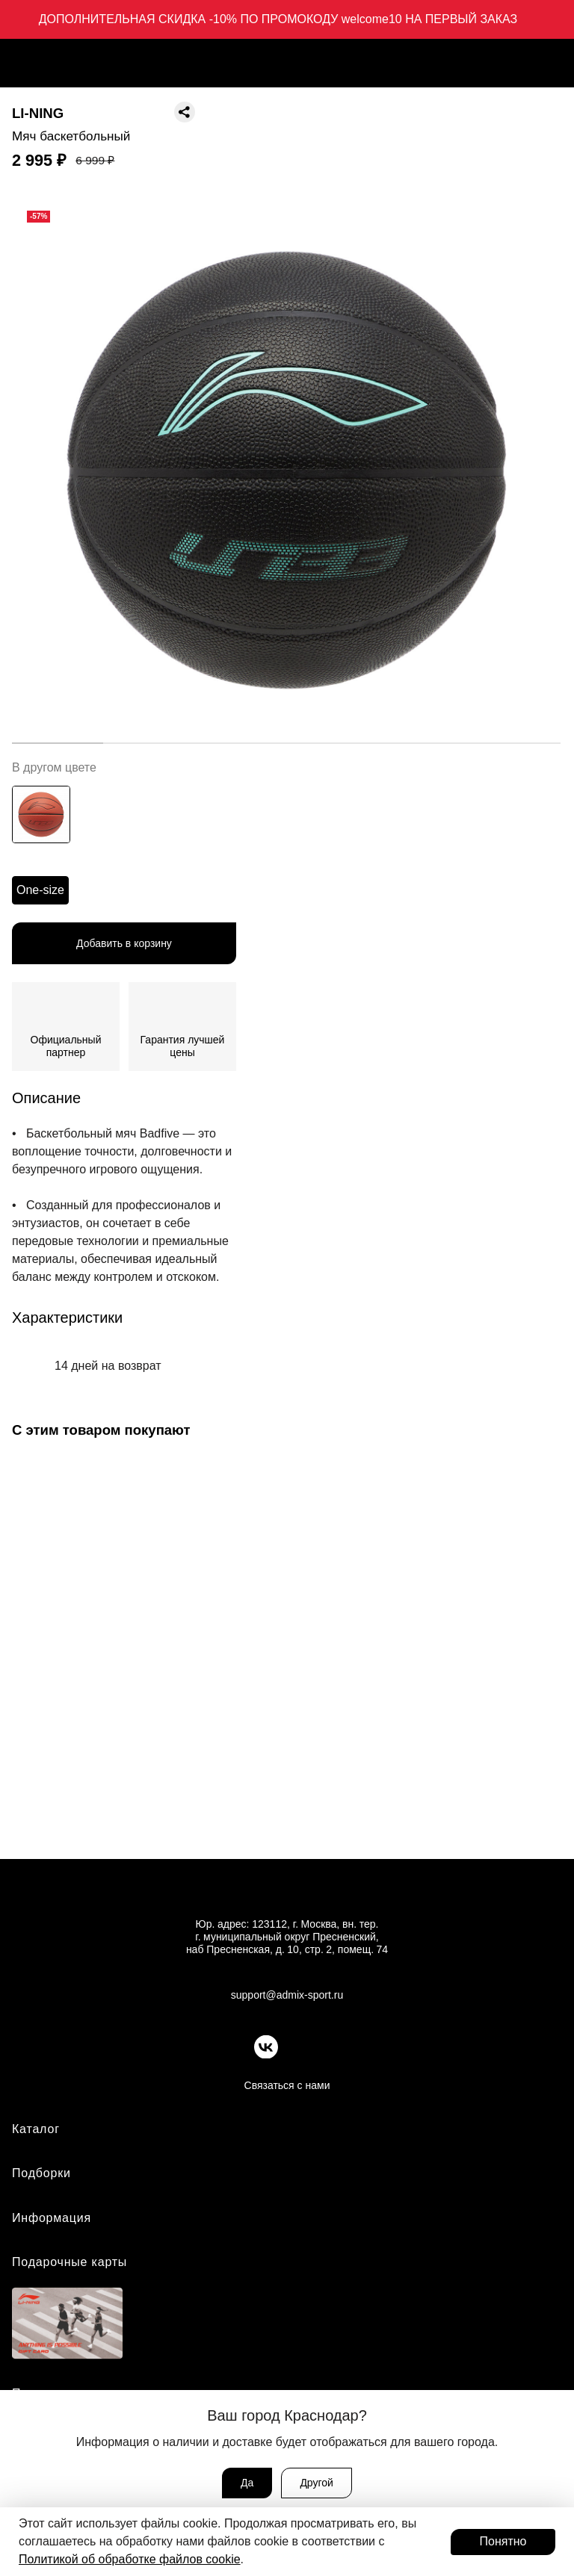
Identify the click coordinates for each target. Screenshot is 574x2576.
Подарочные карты (69, 2262)
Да (247, 2483)
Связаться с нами (287, 2085)
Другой (316, 2483)
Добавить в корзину (124, 943)
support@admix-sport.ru (287, 1995)
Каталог (36, 2129)
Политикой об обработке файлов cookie (130, 2559)
